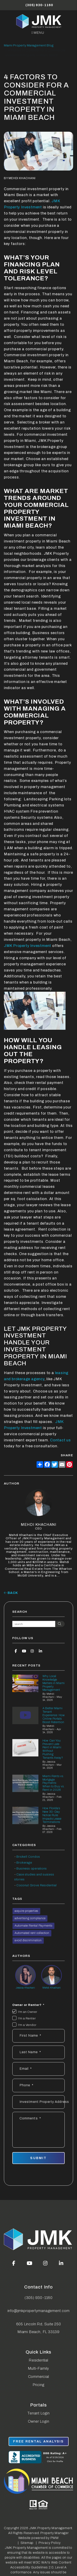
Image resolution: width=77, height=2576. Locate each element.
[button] (16, 1650)
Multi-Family (38, 2368)
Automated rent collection (32, 1933)
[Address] (38, 2102)
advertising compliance (30, 1918)
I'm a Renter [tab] (27, 2018)
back (11, 1593)
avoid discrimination (28, 1940)
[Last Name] (38, 2052)
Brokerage (24, 1862)
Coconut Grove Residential (36, 1885)
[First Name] (38, 2036)
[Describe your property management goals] (38, 2130)
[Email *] (38, 2069)
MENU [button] (38, 32)
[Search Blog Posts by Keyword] (33, 1624)
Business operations (31, 1868)
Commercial (38, 2377)
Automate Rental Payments (33, 1925)
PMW (55, 2538)
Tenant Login (38, 2413)
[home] (39, 21)
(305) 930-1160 (39, 5)
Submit (38, 2158)
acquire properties (26, 1910)
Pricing (39, 2385)
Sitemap (27, 2543)
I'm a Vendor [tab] (27, 2025)
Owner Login (38, 2421)
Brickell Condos (28, 1856)
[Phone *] (38, 2085)
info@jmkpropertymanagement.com (39, 2311)
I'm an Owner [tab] (27, 2011)
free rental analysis (38, 2441)
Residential (38, 2360)
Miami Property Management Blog (29, 45)
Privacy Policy (50, 2543)
